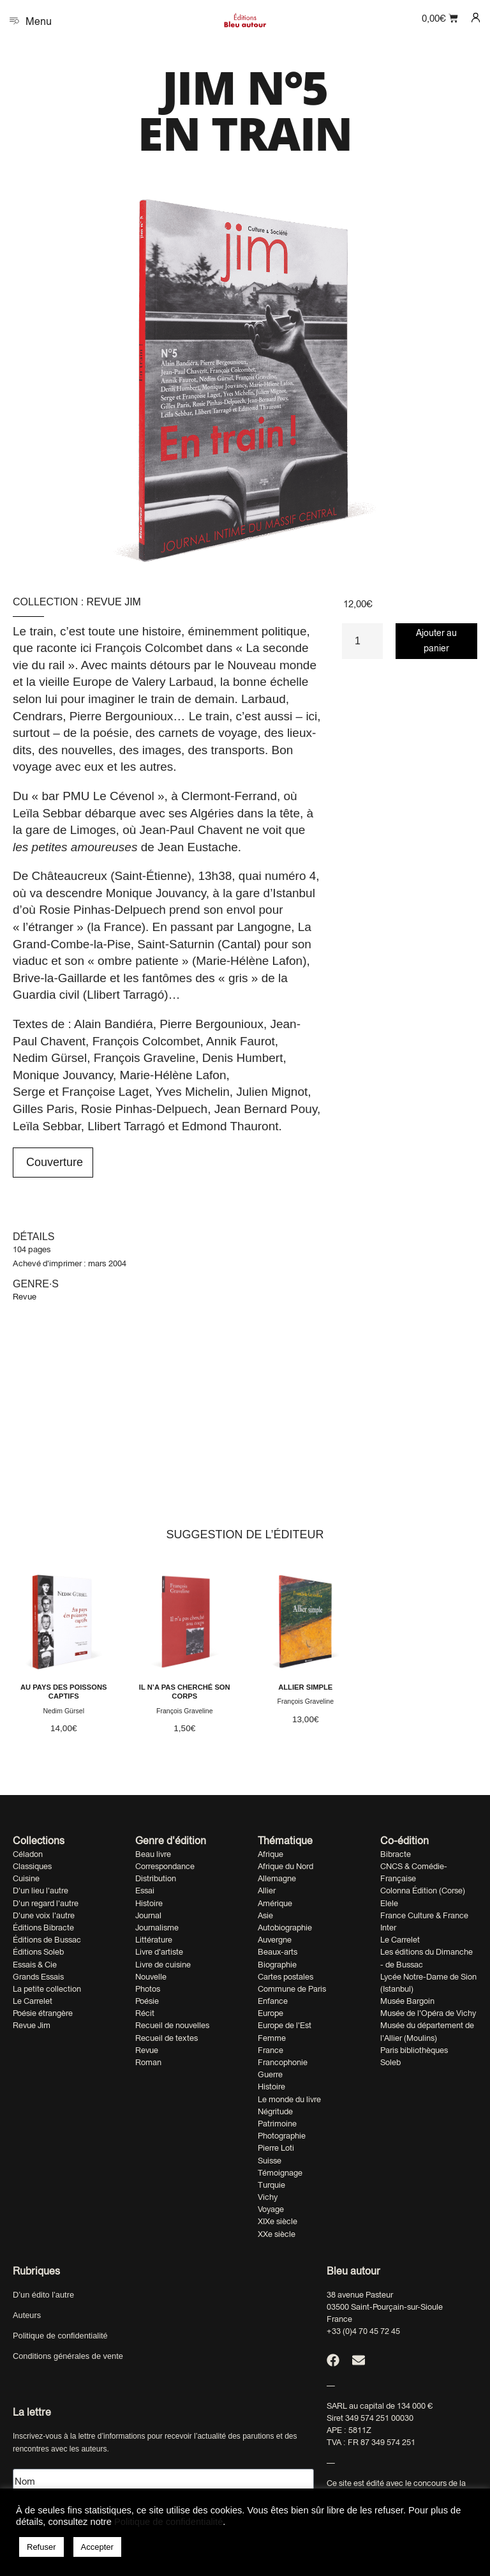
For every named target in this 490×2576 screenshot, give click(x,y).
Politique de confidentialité (60, 2335)
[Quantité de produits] (362, 641)
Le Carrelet (32, 2001)
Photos (147, 1989)
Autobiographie (285, 1927)
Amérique (275, 1903)
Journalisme (157, 1927)
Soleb (390, 2062)
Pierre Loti (276, 2148)
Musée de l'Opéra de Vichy (428, 2013)
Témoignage (280, 2173)
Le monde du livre (289, 2099)
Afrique (270, 1854)
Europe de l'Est (284, 2025)
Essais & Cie (35, 1964)
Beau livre (153, 1854)
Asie (265, 1915)
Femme (272, 2038)
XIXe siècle (277, 2221)
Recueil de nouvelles (172, 2025)
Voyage (271, 2209)
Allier (267, 1890)
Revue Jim (114, 601)
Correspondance (165, 1866)
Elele (389, 1903)
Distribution (155, 1878)
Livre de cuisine (163, 1964)
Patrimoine (277, 2123)
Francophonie (283, 2062)
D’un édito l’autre (43, 2294)
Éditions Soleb (38, 1952)
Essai (144, 1890)
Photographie (282, 2135)
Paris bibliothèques (414, 2050)
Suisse (269, 2160)
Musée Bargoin (407, 2001)
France (270, 2050)
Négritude (275, 2111)
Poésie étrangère (43, 2013)
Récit (144, 2013)
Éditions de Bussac (47, 1939)
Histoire (149, 1903)
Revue (24, 1296)
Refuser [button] (41, 2547)
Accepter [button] (97, 2547)
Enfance (273, 2001)
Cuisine (26, 1878)
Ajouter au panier (436, 640)
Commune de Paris (292, 1989)
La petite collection (47, 1989)
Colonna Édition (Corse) (422, 1890)
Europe (270, 2013)
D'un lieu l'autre (40, 1890)
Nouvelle (151, 1976)
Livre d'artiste (159, 1952)
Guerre (270, 2074)
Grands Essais (38, 1976)
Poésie (147, 2001)
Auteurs (27, 2315)
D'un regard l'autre (45, 1903)
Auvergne (275, 1939)
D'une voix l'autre (44, 1915)
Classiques (32, 1866)
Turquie (271, 2185)
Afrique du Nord (285, 1866)
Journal (148, 1915)
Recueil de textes (166, 2038)
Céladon (28, 1854)
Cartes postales (285, 1976)
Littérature (153, 1939)
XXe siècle (276, 2234)
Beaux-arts (277, 1952)
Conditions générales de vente (68, 2356)
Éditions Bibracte (43, 1927)
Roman (148, 2062)
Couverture (53, 1162)
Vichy (268, 2197)
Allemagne (277, 1878)
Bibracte (395, 1854)
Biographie (277, 1964)
